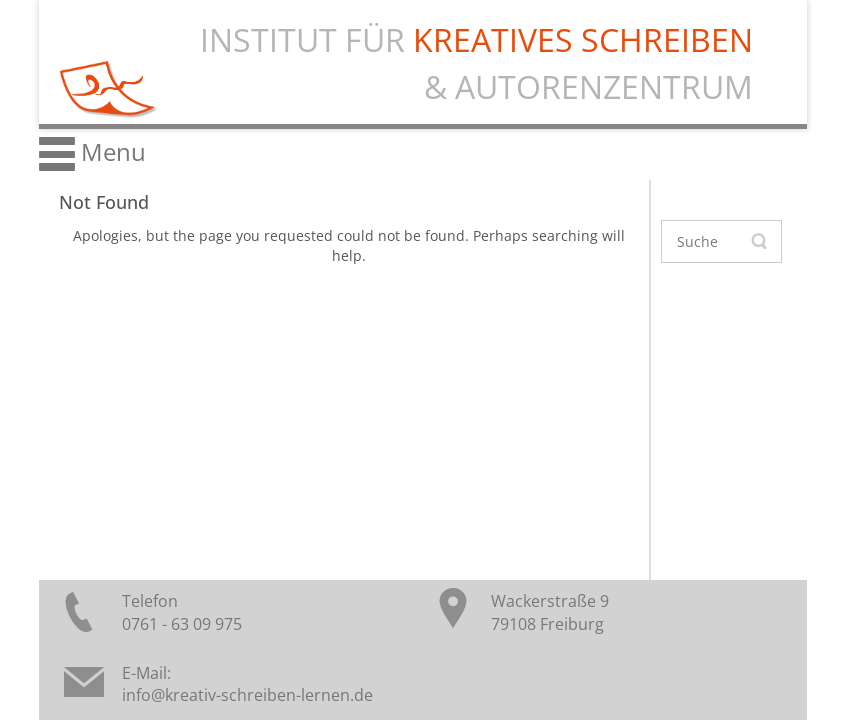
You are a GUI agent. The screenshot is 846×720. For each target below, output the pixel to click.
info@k (147, 695)
